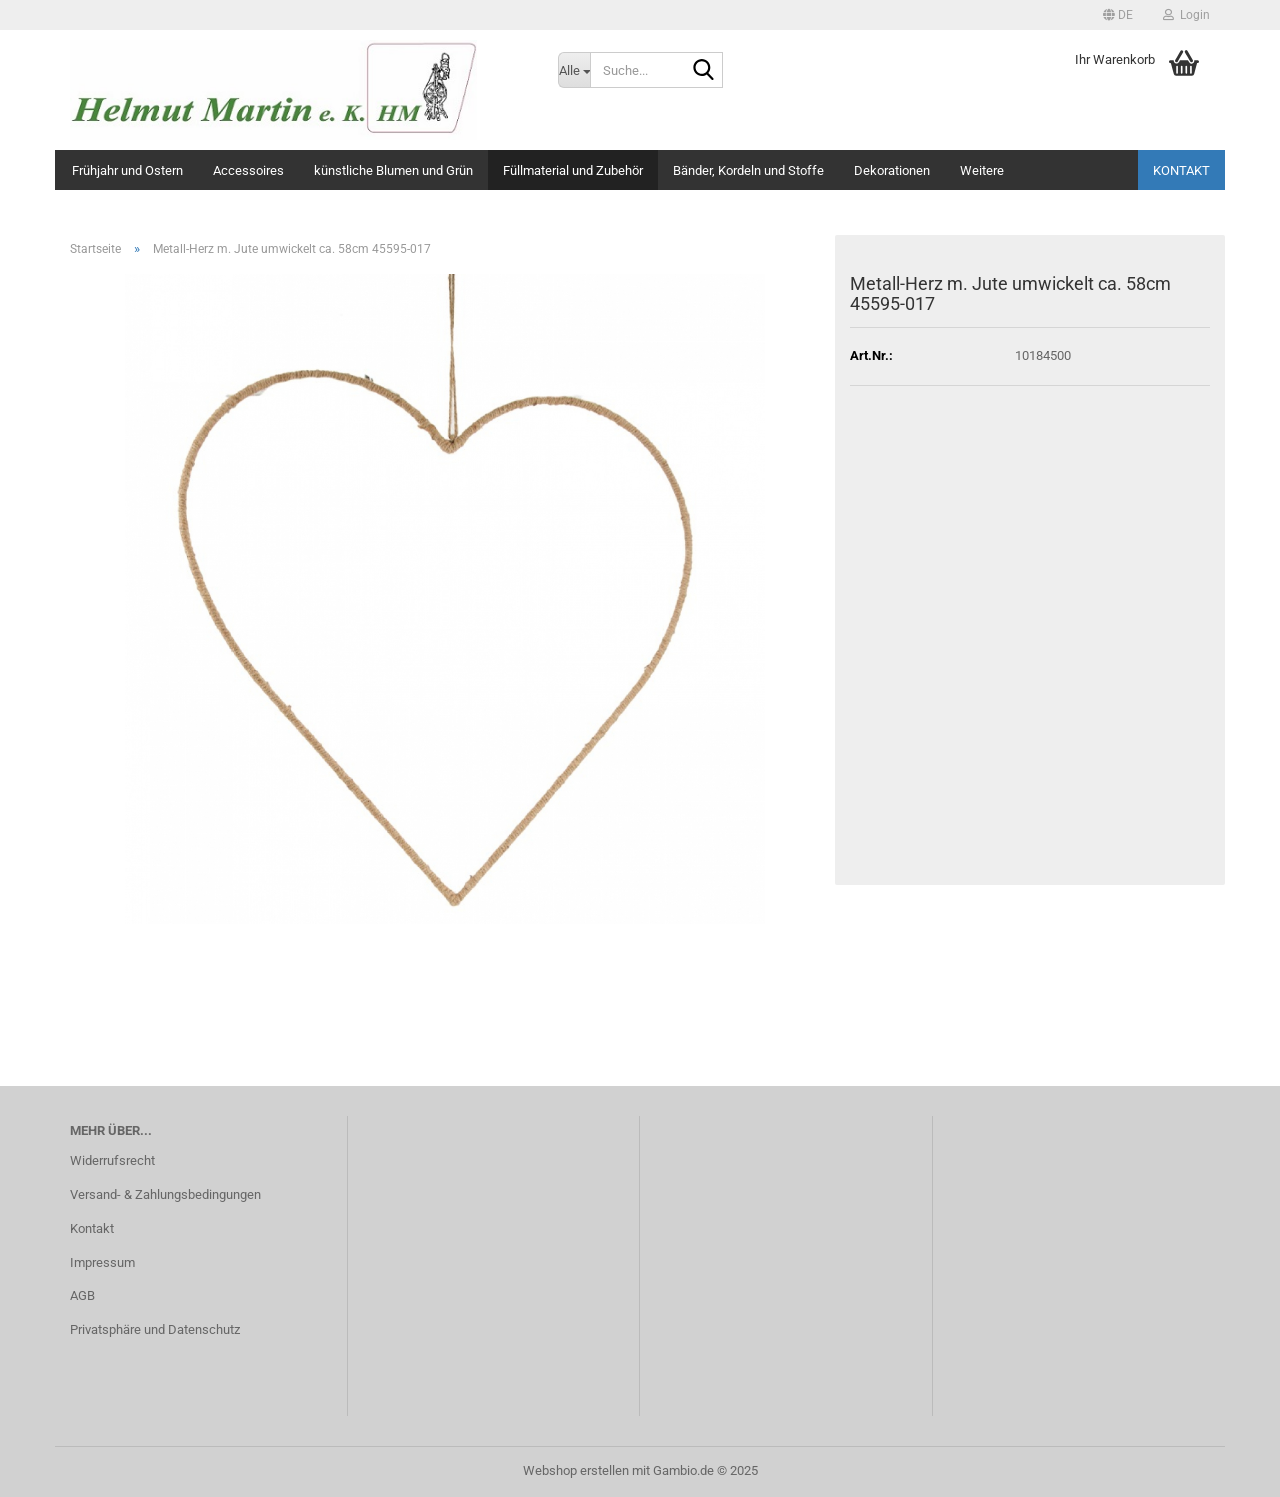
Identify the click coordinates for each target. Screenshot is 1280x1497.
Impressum (102, 1262)
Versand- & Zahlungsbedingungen (165, 1194)
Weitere (982, 170)
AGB (82, 1295)
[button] (1118, 15)
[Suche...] (574, 70)
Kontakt (1181, 170)
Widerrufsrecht (112, 1160)
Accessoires (248, 170)
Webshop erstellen (576, 1470)
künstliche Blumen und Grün (393, 170)
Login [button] (1186, 15)
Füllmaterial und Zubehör (573, 170)
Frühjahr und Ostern (127, 170)
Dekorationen (892, 170)
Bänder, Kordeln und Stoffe (748, 170)
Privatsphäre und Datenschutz (155, 1329)
